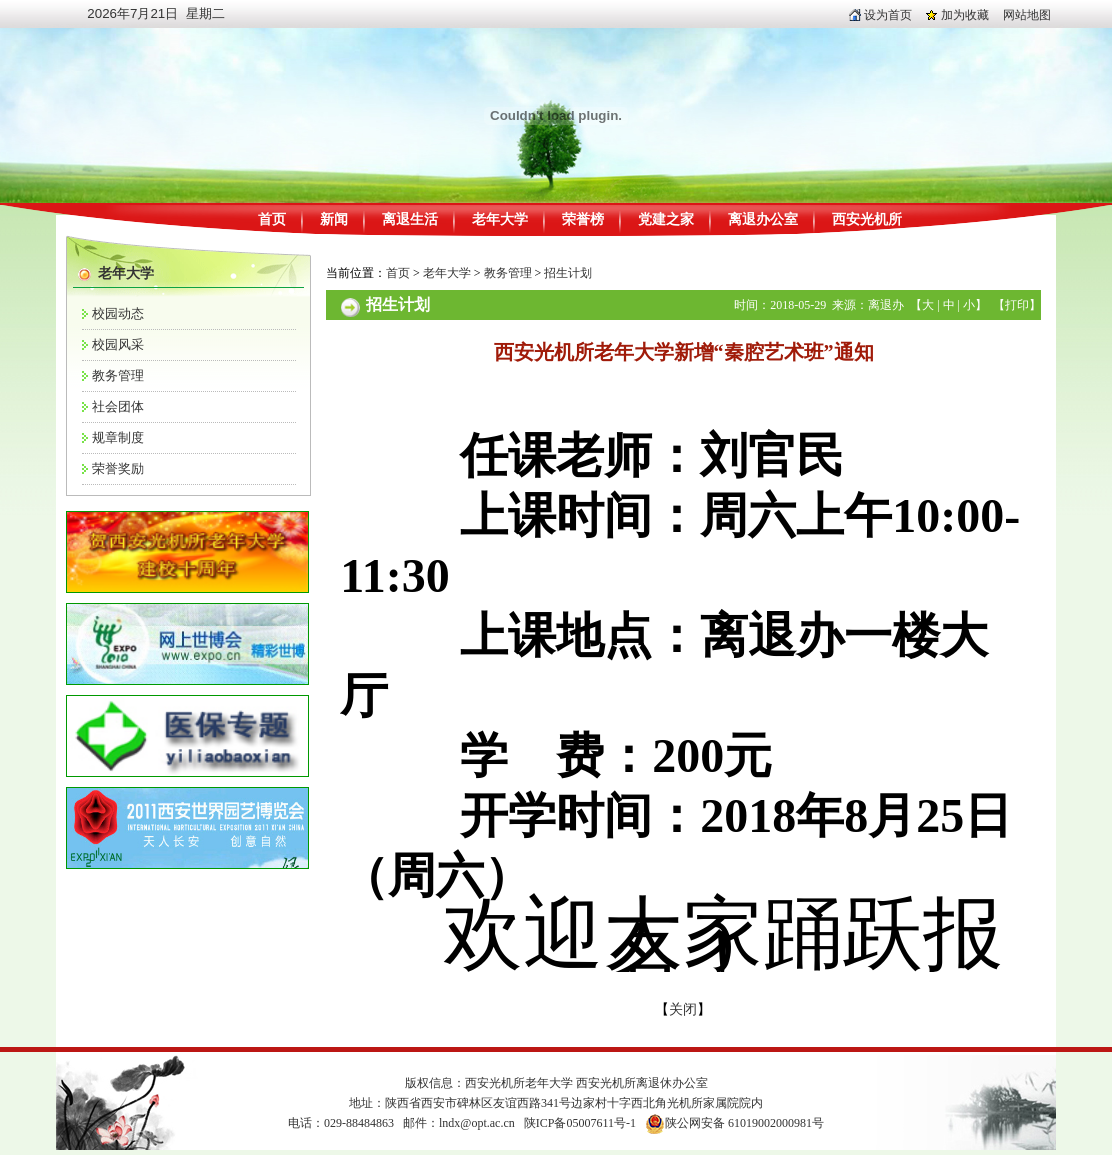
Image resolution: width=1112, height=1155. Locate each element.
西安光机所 (867, 219)
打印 (1017, 305)
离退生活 (410, 219)
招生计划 (568, 273)
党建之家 (666, 219)
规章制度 (118, 437)
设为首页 (880, 15)
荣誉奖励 (118, 468)
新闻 (334, 219)
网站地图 (1027, 15)
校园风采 (118, 344)
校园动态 (118, 313)
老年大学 (500, 219)
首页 (272, 219)
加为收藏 (957, 15)
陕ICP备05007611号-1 (580, 1123)
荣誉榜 (583, 219)
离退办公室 (763, 219)
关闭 (683, 1009)
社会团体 (118, 406)
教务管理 (118, 375)
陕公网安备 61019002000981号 (744, 1123)
